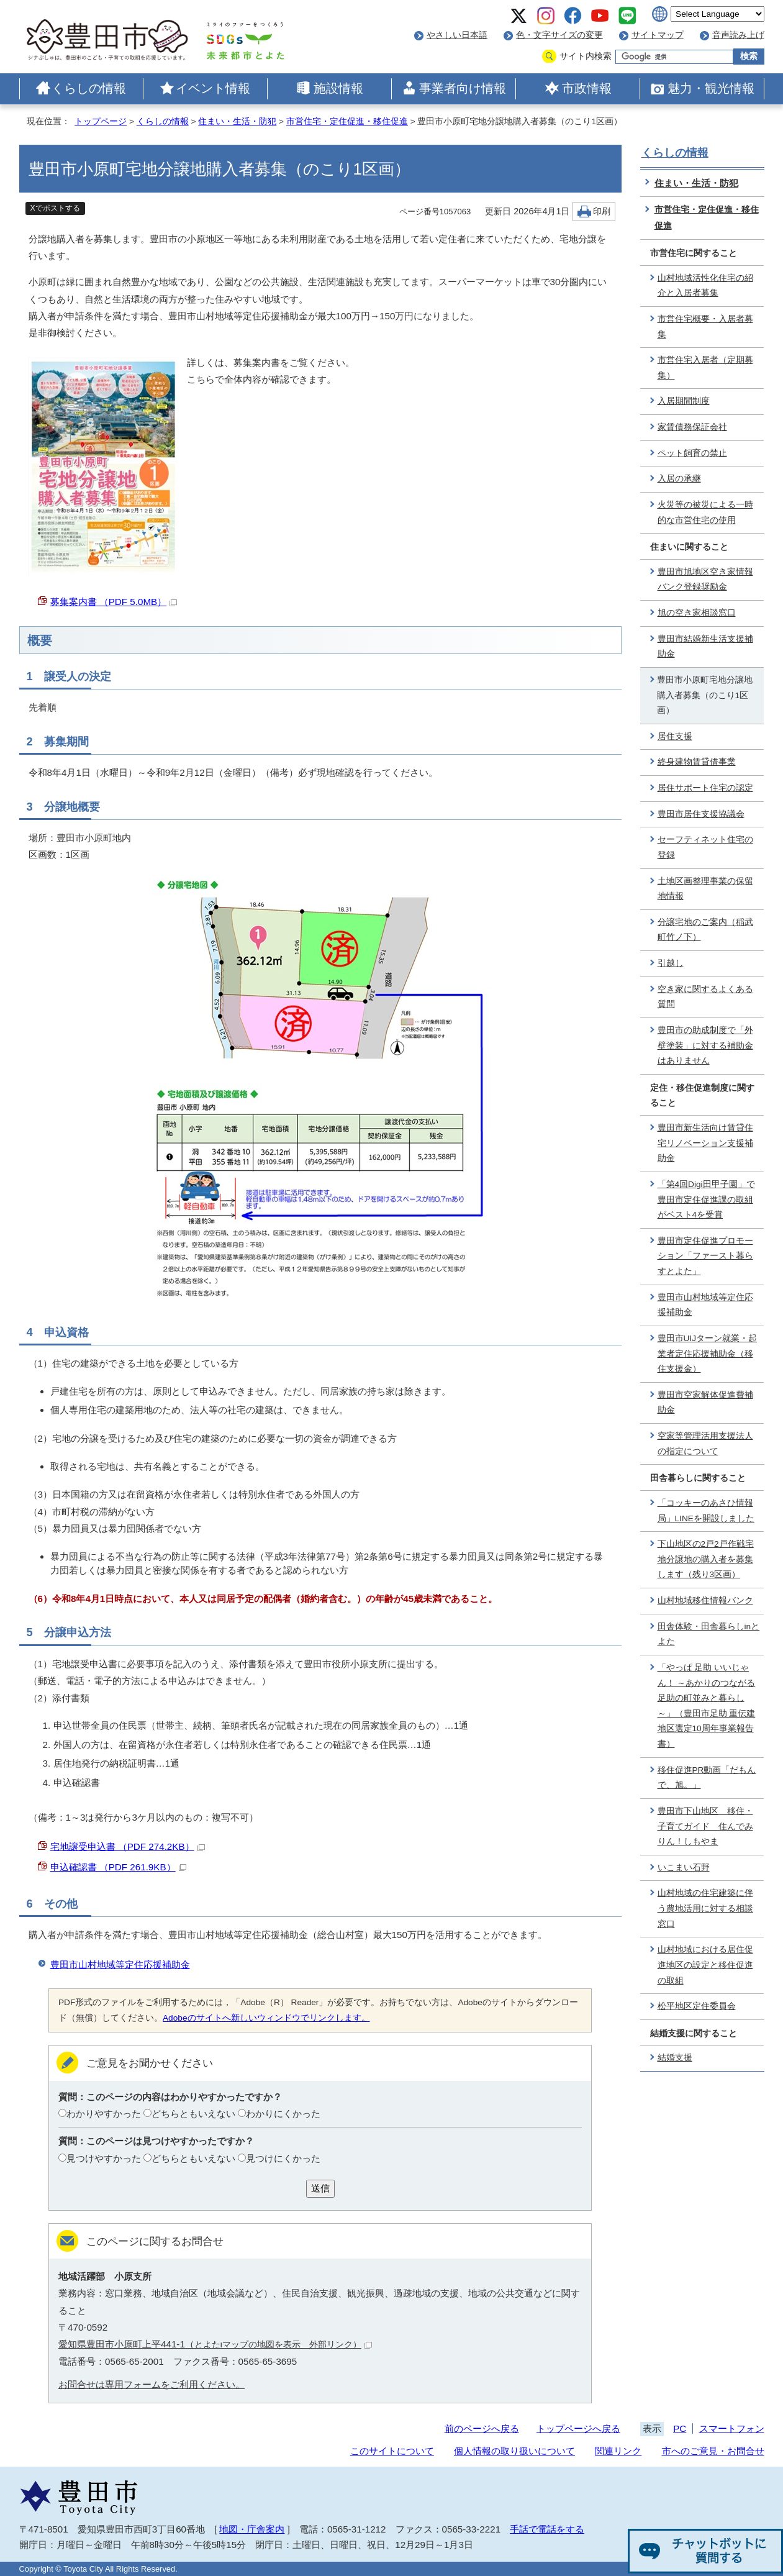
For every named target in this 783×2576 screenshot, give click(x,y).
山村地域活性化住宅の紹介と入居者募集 (705, 285)
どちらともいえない (193, 2113)
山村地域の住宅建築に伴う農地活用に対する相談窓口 (705, 1908)
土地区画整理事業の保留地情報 (705, 888)
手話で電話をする (547, 2529)
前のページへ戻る (482, 2428)
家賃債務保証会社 (692, 427)
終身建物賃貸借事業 (697, 762)
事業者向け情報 (462, 88)
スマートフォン (731, 2428)
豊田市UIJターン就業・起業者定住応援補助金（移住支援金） (708, 1353)
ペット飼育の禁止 (692, 453)
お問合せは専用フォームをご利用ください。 (151, 2384)
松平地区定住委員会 (697, 2006)
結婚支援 (675, 2057)
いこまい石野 (684, 1867)
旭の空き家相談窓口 (697, 612)
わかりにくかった (283, 2113)
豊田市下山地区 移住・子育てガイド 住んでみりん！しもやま (705, 1826)
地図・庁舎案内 (251, 2529)
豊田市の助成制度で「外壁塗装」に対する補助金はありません (705, 1045)
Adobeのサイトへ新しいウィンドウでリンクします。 (266, 2018)
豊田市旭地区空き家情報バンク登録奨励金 (705, 579)
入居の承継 (679, 478)
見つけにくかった (283, 2158)
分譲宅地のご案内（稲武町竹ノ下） (705, 929)
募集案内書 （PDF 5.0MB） (114, 601)
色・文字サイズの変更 (559, 35)
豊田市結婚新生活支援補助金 (705, 646)
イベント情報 (213, 88)
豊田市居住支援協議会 (701, 814)
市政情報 (587, 88)
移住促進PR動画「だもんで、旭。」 (707, 1777)
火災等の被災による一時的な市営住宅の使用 (705, 512)
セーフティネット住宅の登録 (705, 847)
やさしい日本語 (457, 35)
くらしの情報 (89, 88)
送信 (320, 2188)
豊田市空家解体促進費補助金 (705, 1402)
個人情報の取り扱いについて (514, 2451)
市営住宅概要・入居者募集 (705, 326)
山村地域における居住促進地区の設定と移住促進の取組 (705, 1965)
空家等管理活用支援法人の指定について (705, 1443)
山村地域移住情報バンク (705, 1600)
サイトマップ (657, 35)
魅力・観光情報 (711, 88)
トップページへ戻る (578, 2428)
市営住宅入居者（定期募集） (705, 367)
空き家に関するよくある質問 (705, 997)
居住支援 (675, 736)
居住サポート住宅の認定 (705, 788)
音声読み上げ (738, 35)
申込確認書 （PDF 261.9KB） (118, 1867)
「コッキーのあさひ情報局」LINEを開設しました (706, 1510)
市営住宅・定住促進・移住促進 (347, 121)
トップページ (101, 121)
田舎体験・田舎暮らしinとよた (709, 1634)
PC (679, 2428)
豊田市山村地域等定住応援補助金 (120, 1964)
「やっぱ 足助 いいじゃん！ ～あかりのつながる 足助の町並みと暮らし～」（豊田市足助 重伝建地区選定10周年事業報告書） (707, 1706)
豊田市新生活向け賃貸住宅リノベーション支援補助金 (705, 1143)
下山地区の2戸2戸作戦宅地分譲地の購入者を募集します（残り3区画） (706, 1559)
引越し (671, 963)
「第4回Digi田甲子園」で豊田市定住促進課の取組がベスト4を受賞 (706, 1199)
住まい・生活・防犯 (237, 121)
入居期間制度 (684, 401)
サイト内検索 (585, 56)
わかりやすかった (103, 2113)
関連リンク (618, 2451)
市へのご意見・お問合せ (713, 2451)
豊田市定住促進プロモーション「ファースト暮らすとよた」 (705, 1256)
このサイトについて (392, 2451)
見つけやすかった (103, 2158)
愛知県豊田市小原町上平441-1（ (215, 2344)
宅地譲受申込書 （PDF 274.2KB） (127, 1846)
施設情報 (338, 88)
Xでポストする (55, 208)
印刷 (601, 211)
